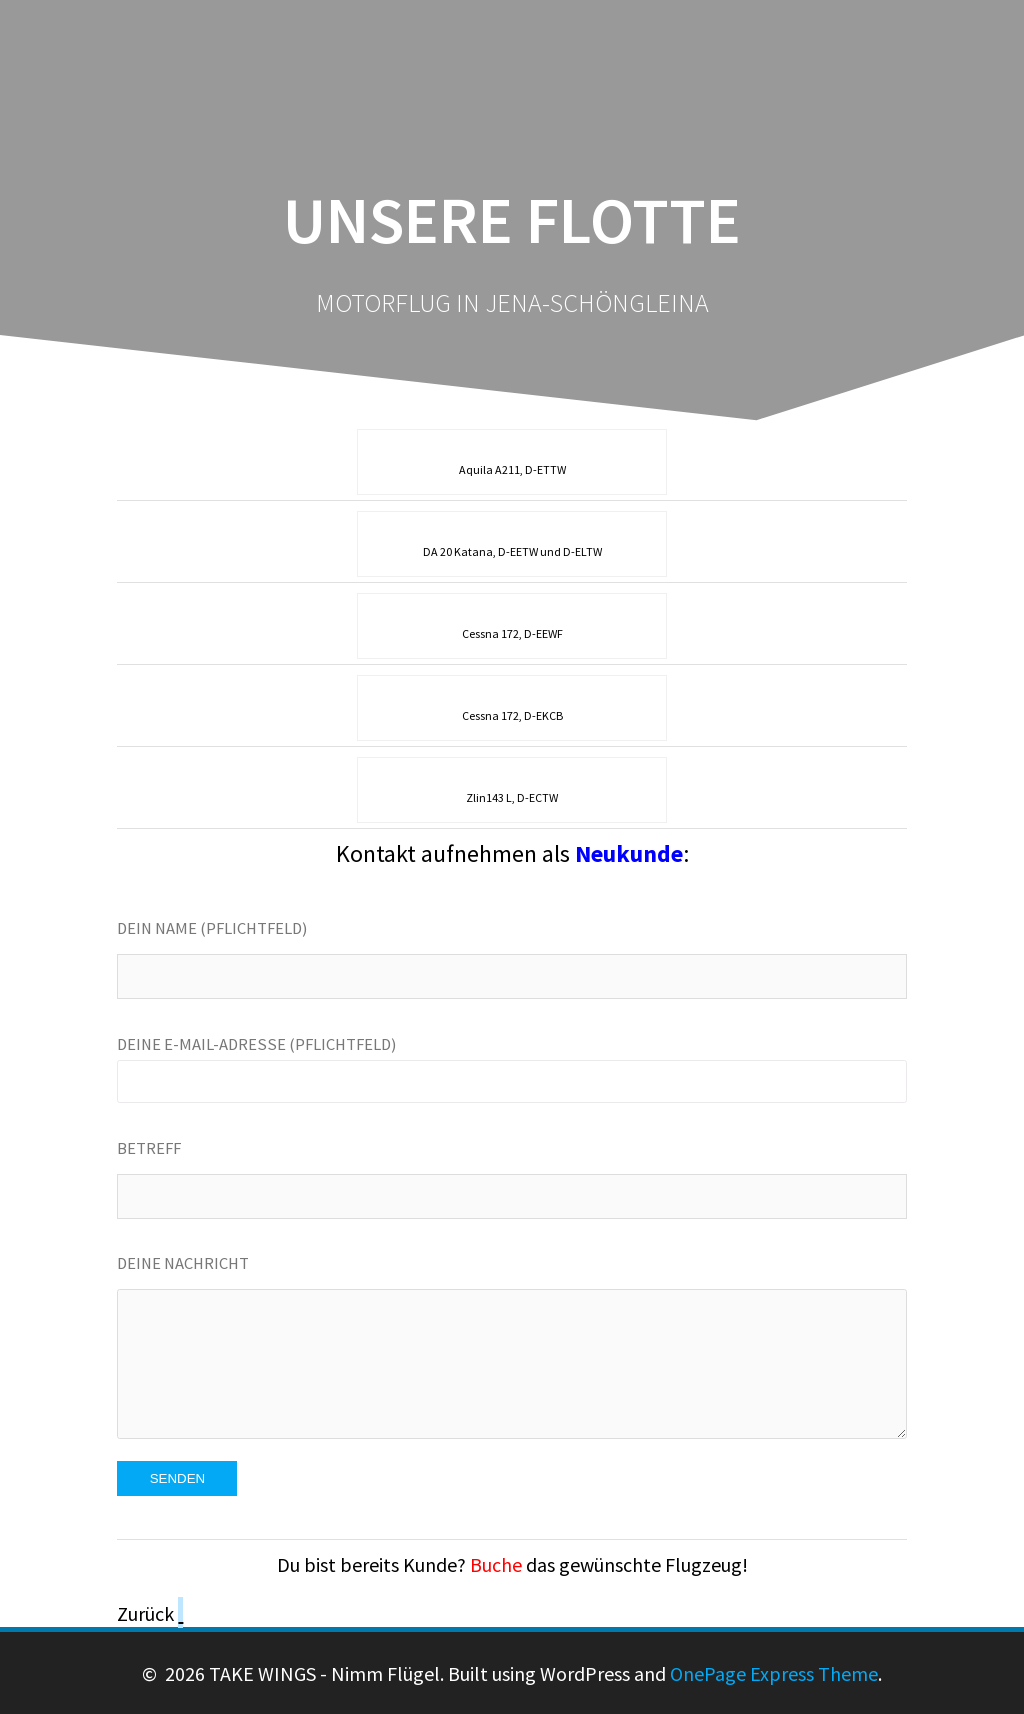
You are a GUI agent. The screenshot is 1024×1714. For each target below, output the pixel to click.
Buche (496, 1564)
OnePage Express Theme (774, 1673)
